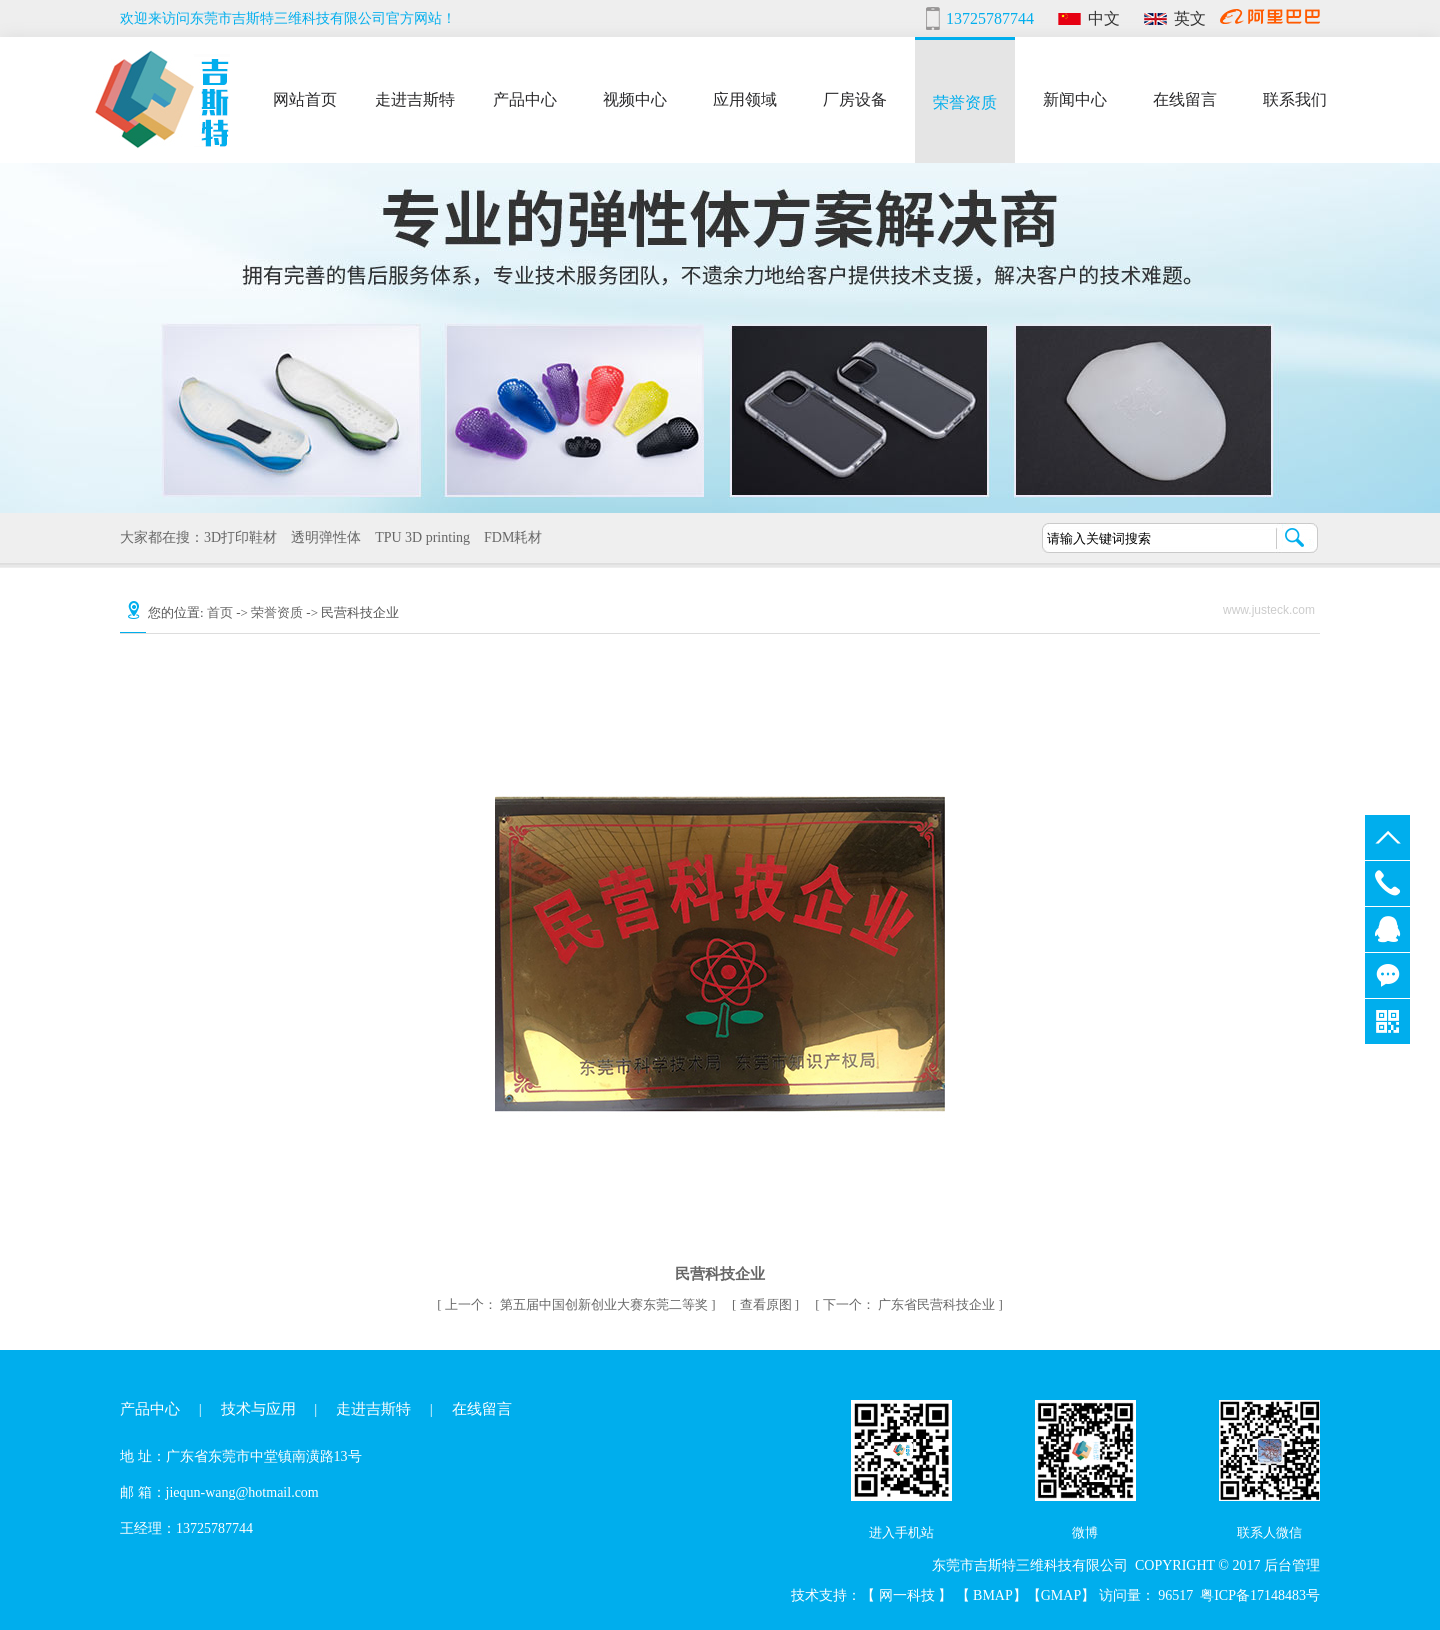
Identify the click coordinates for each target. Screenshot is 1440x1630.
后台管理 (1292, 1565)
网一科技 (909, 1595)
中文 (1104, 18)
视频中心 (635, 97)
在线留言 (1185, 97)
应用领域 (745, 97)
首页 (220, 612)
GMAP (1061, 1595)
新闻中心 (1075, 97)
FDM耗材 (506, 537)
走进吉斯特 (415, 97)
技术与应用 (258, 1409)
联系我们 (1295, 97)
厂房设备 (855, 97)
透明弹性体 (319, 537)
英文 (1190, 18)
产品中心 (525, 97)
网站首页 (305, 97)
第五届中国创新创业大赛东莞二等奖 (578, 1304)
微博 (1085, 1532)
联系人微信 (1269, 1532)
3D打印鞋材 (233, 537)
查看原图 (767, 1304)
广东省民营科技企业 (911, 1304)
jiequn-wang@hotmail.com (242, 1492)
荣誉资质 (965, 100)
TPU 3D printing (415, 537)
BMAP (993, 1595)
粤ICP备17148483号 (1260, 1595)
